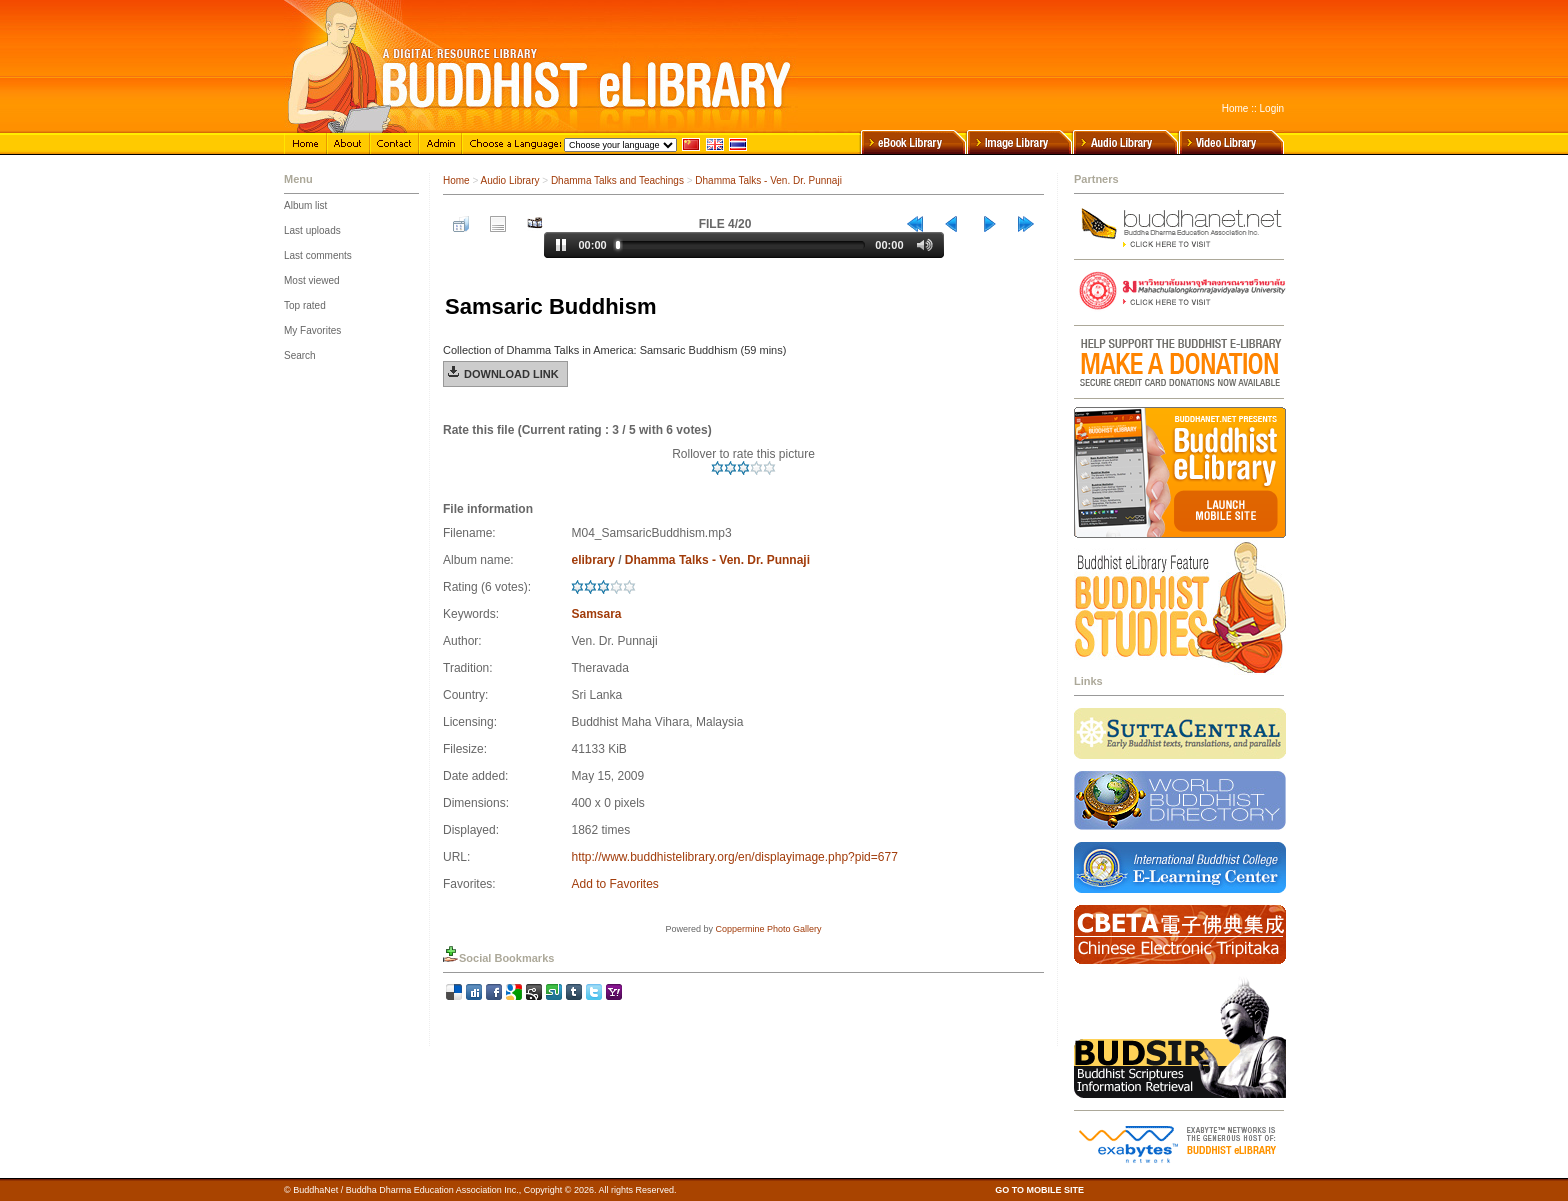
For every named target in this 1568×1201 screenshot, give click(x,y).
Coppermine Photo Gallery (768, 929)
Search (300, 355)
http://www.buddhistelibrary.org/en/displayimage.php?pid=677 (734, 857)
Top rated (305, 305)
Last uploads (312, 230)
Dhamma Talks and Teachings (617, 180)
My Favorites (312, 330)
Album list (305, 205)
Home (1235, 108)
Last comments (318, 255)
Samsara (596, 614)
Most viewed (312, 280)
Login (1272, 108)
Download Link (511, 374)
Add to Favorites (614, 884)
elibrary (592, 560)
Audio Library (510, 180)
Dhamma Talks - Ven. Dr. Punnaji (768, 180)
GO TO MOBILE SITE (1039, 1190)
